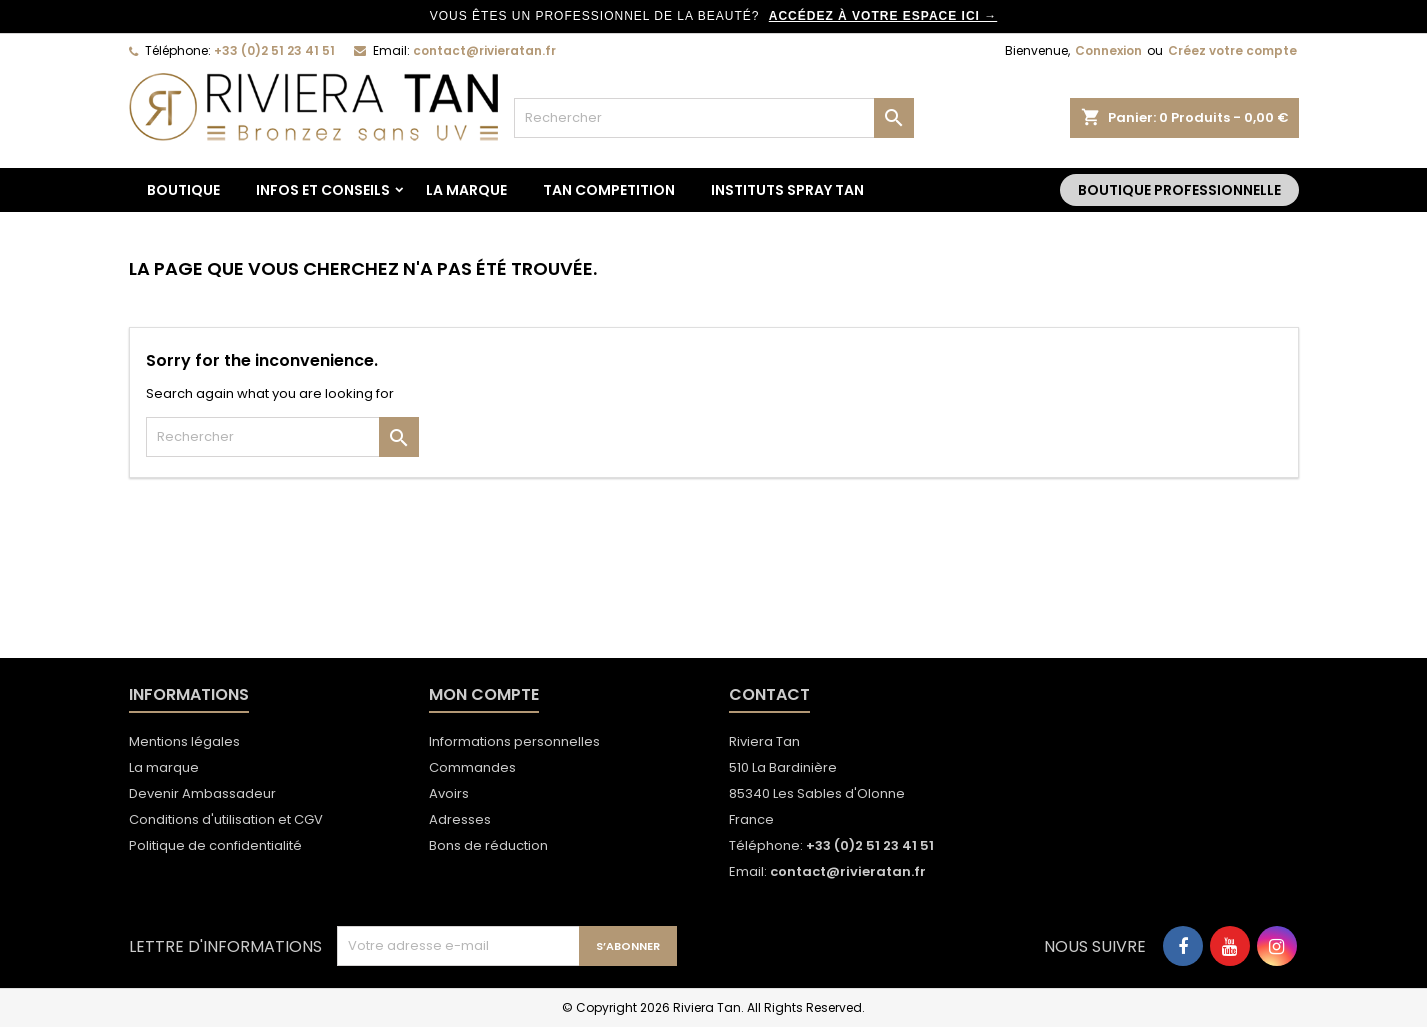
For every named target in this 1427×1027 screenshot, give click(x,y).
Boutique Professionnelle (1179, 190)
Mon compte (484, 694)
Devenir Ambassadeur (202, 793)
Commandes (472, 767)
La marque (466, 190)
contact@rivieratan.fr (484, 50)
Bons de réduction (488, 845)
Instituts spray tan (787, 190)
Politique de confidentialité (215, 845)
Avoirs (449, 793)
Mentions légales (184, 741)
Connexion (1108, 50)
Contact (769, 694)
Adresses (460, 819)
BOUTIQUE (183, 190)
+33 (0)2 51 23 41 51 (274, 50)
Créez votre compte (1232, 50)
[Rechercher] (714, 118)
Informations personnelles (514, 741)
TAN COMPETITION (609, 190)
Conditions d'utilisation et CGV (226, 819)
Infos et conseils (323, 190)
